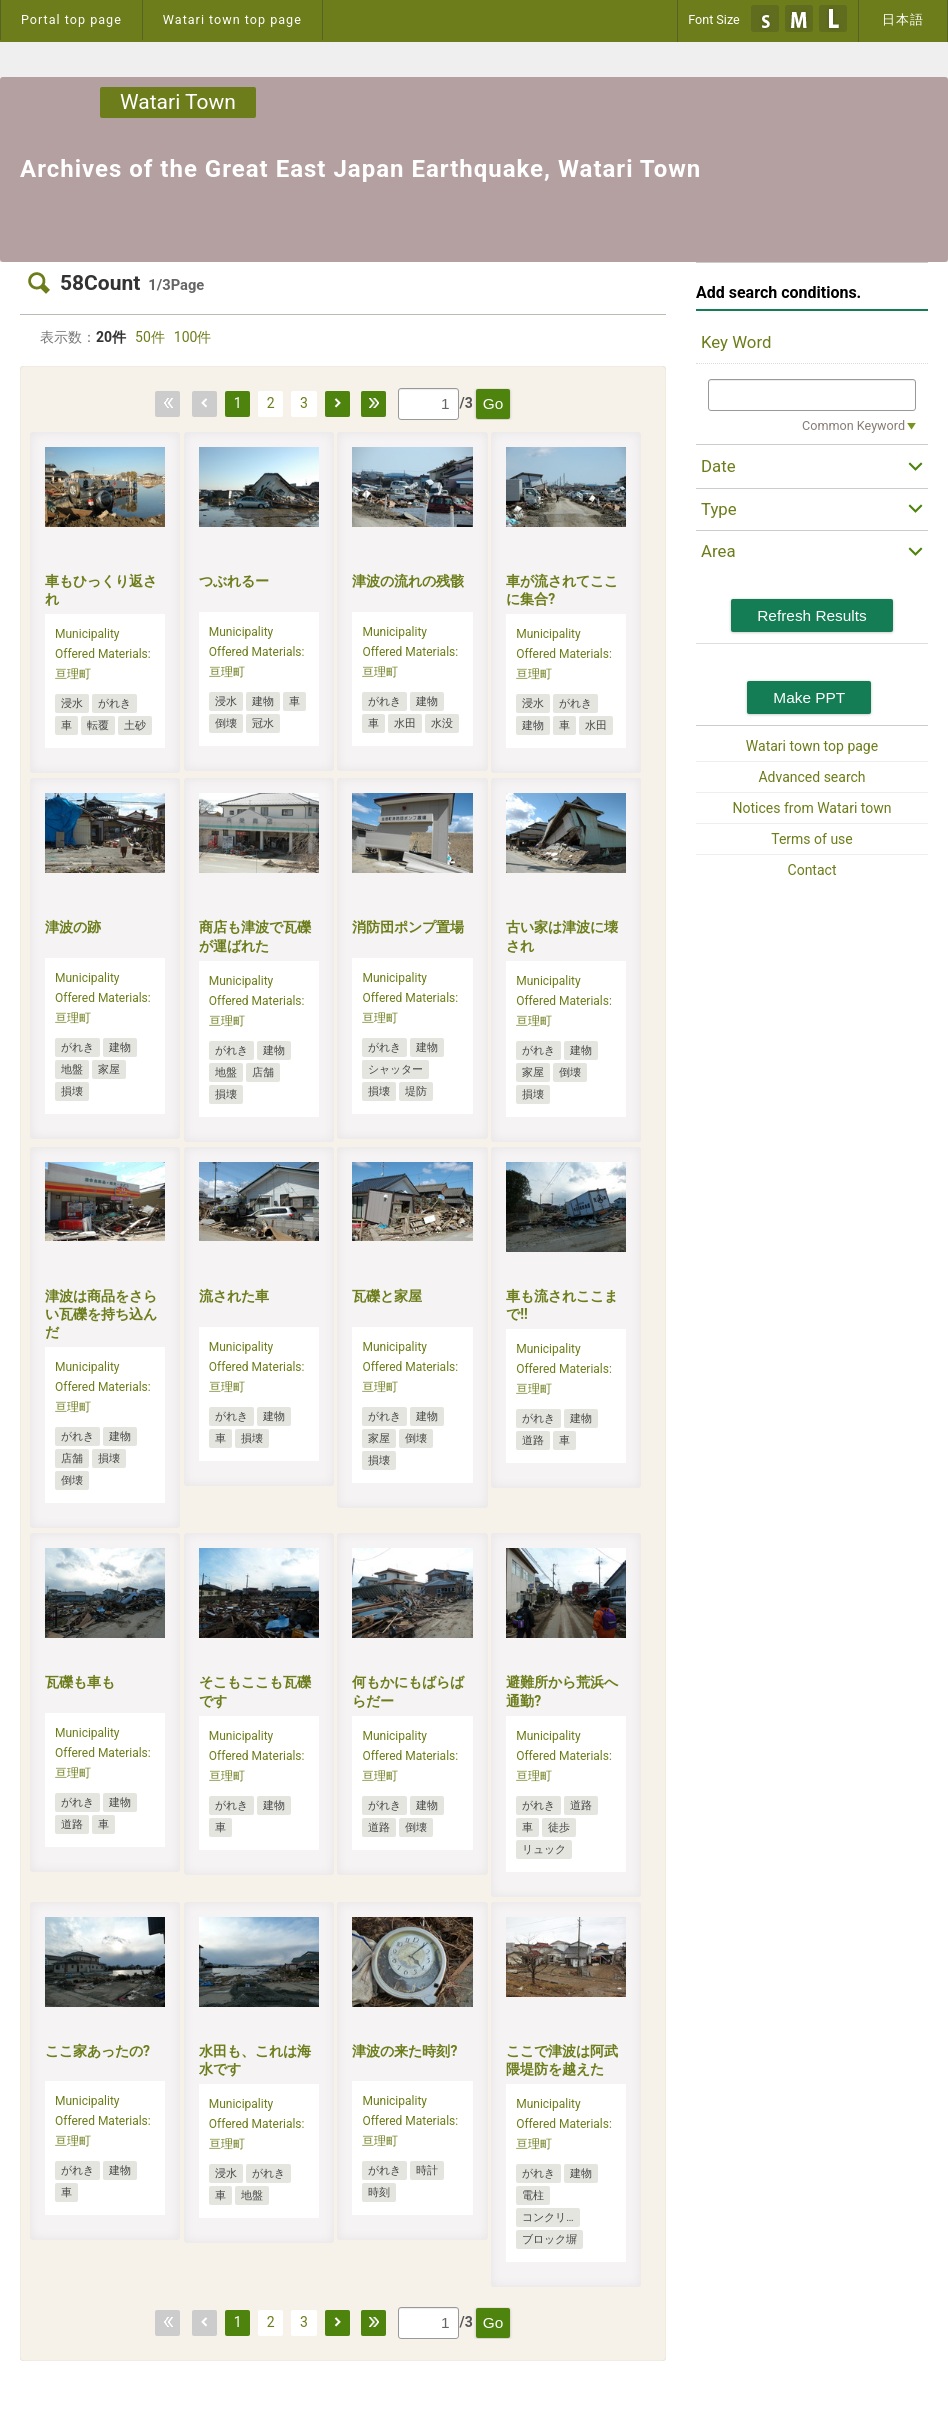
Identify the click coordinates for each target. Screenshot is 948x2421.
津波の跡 (73, 927)
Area (718, 551)
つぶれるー (234, 581)
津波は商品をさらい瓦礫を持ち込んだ (101, 1314)
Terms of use (812, 839)
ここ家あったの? (97, 2051)
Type (719, 509)
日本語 (903, 19)
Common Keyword (853, 425)
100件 (193, 337)
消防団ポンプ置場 (408, 927)
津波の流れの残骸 (408, 581)
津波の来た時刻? (404, 2051)
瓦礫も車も (80, 1682)
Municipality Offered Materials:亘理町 (103, 654)
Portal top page (71, 19)
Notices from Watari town (812, 808)
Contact (812, 870)
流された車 (234, 1296)
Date (718, 466)
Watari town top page (232, 19)
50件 (150, 337)
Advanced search (811, 777)
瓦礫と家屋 (387, 1296)
